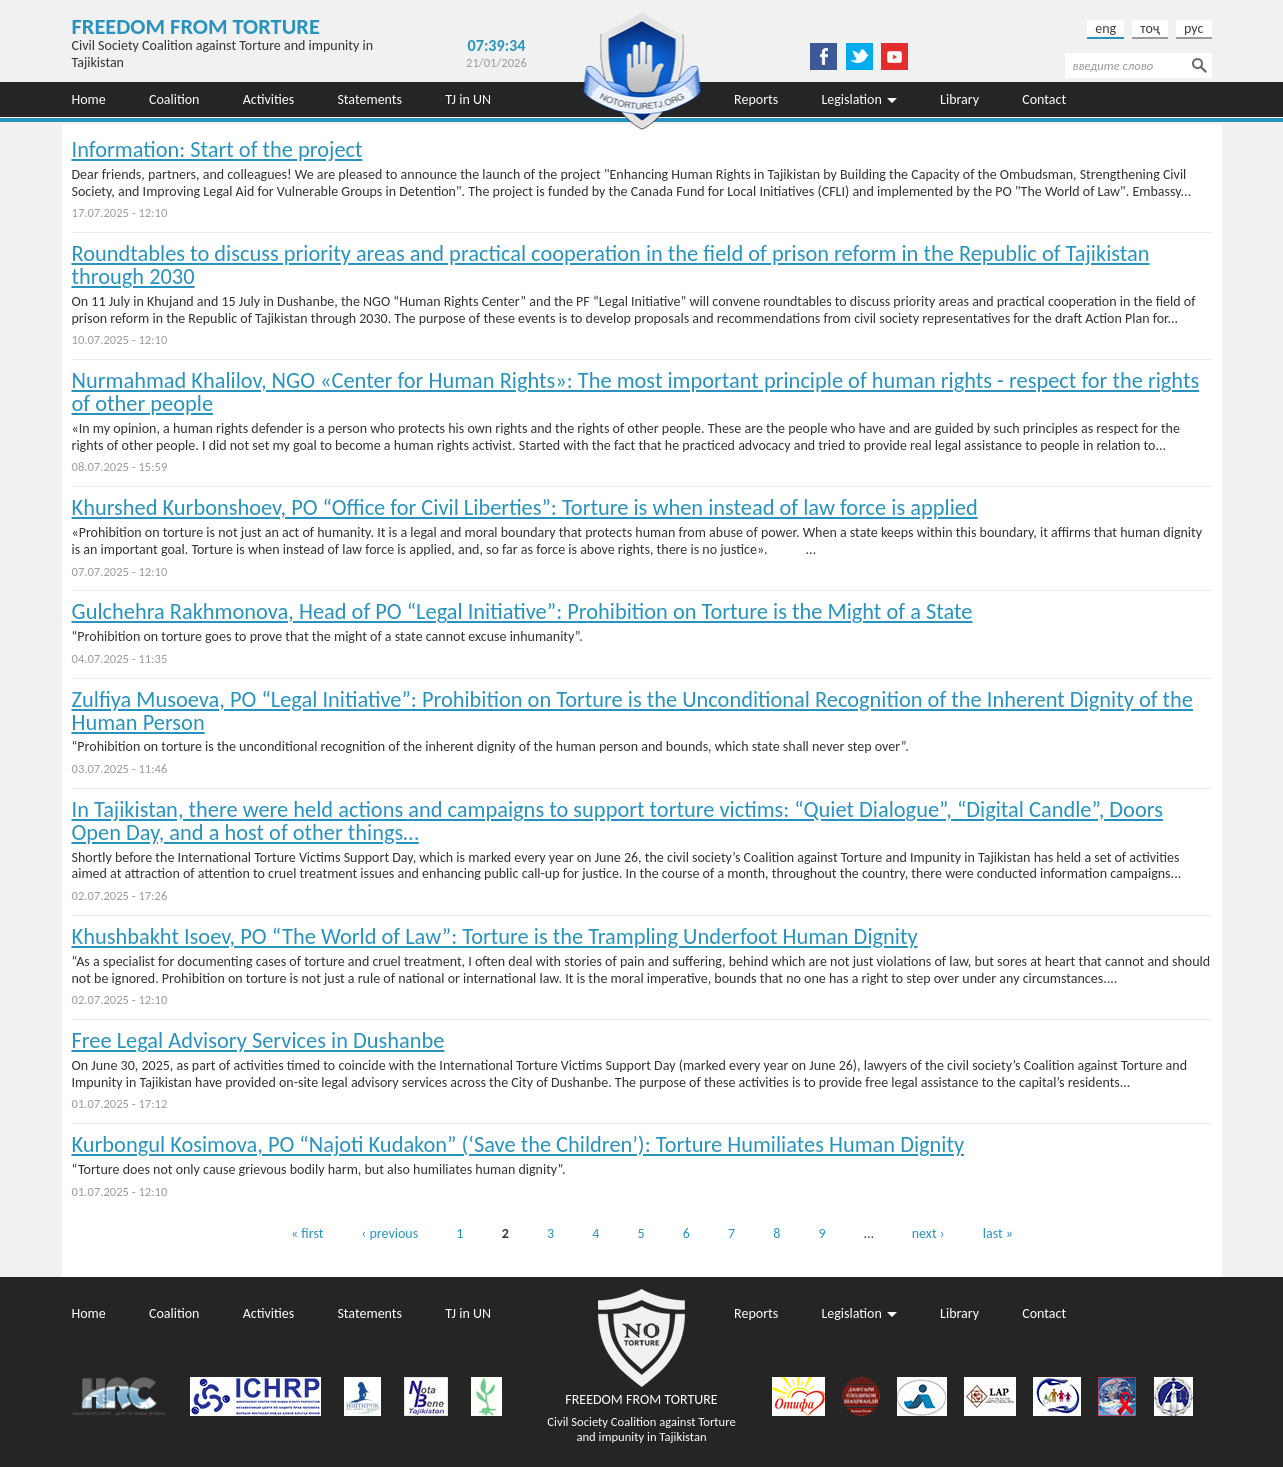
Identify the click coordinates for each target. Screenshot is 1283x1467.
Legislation (851, 99)
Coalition (174, 99)
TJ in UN (468, 99)
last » (998, 1233)
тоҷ (1150, 28)
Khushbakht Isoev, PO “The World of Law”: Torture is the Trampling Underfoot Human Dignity (495, 936)
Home (89, 99)
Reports (756, 99)
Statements (369, 99)
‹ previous (390, 1233)
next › (928, 1233)
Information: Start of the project (217, 149)
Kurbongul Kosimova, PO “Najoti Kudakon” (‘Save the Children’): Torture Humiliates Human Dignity (518, 1144)
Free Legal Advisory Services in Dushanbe (258, 1040)
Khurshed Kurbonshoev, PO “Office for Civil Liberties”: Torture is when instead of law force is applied (525, 507)
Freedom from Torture (196, 26)
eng (1105, 28)
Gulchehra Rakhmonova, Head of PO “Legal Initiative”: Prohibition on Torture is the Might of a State (522, 611)
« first (307, 1233)
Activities (269, 99)
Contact (1044, 99)
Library (959, 99)
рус (1193, 28)
